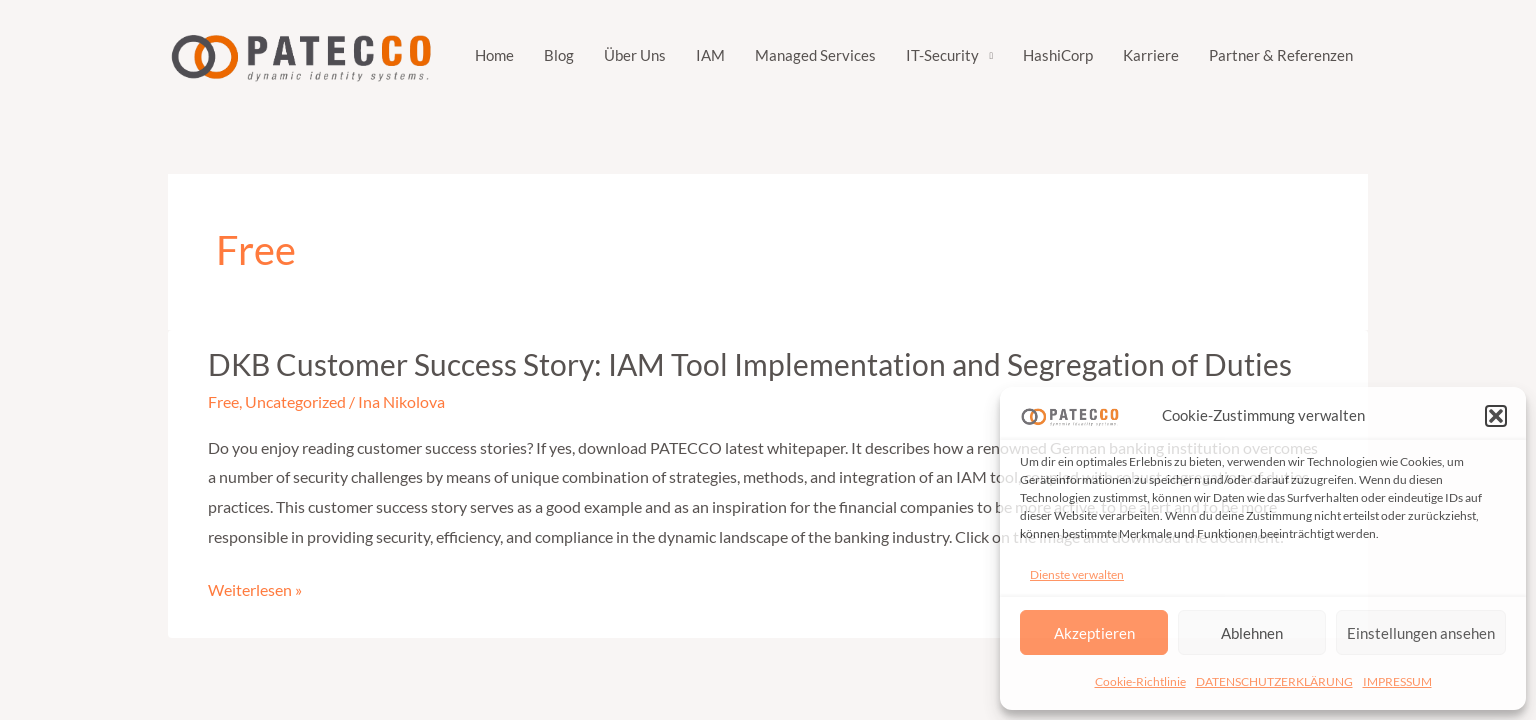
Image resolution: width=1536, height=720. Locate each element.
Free (223, 401)
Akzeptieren (1094, 633)
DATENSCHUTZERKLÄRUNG (1274, 681)
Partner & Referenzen (1281, 55)
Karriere (1151, 55)
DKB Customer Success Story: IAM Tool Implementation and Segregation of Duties (750, 364)
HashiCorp (1058, 55)
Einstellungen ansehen (1421, 633)
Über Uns (635, 55)
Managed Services (815, 55)
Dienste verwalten (1077, 574)
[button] (1496, 416)
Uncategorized (295, 401)
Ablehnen (1252, 633)
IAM (710, 55)
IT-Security (942, 55)
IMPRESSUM (1397, 681)
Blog (559, 55)
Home (494, 55)
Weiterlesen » (255, 590)
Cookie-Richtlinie (1140, 681)
